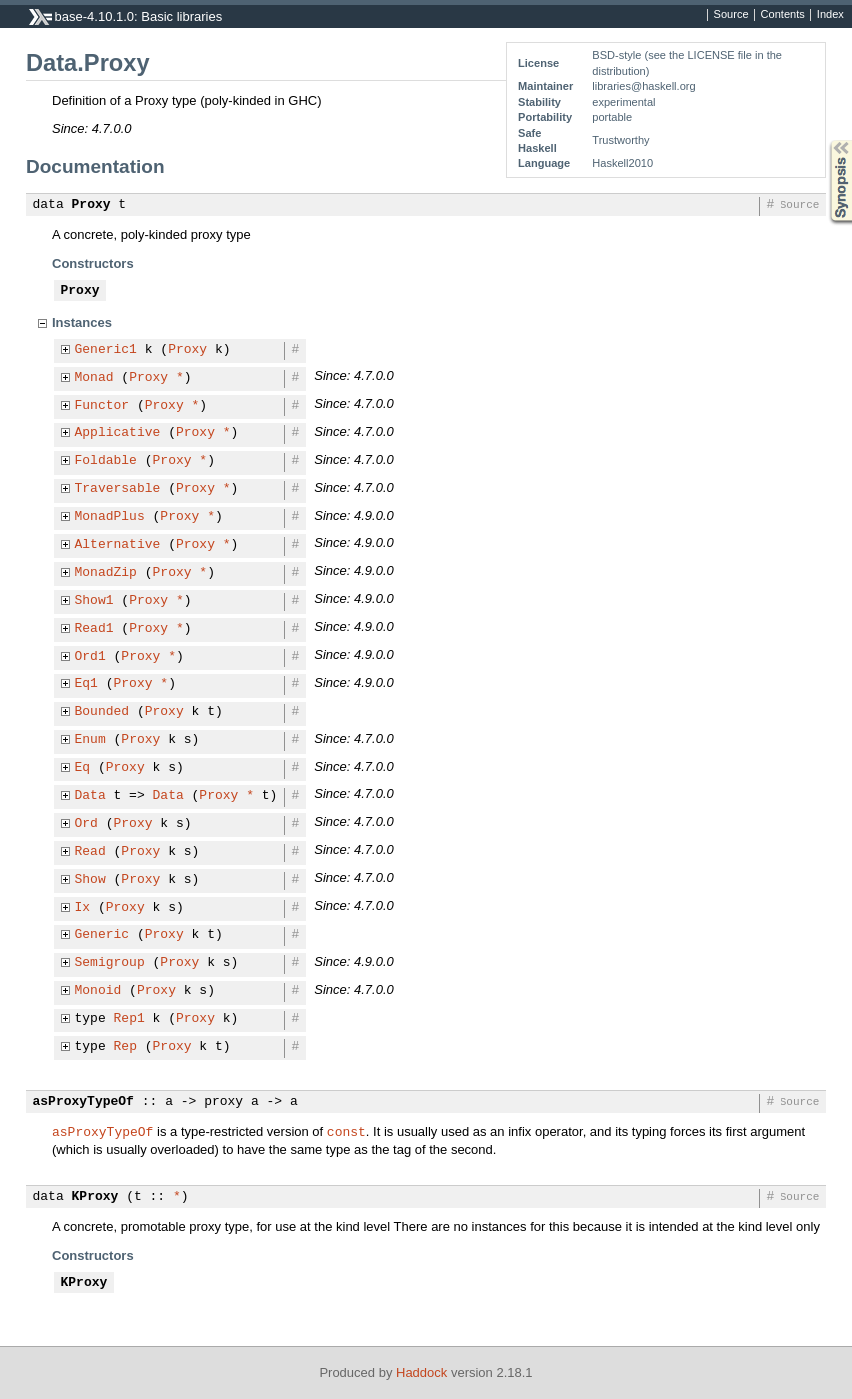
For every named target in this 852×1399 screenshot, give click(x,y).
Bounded (102, 712)
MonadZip (106, 573)
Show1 (94, 601)
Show (90, 880)
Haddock (421, 1372)
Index (830, 15)
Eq (83, 768)
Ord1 (90, 657)
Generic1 (106, 350)
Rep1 (129, 1019)
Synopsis (825, 140)
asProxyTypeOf (83, 1102)
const (346, 1131)
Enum (90, 740)
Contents (783, 15)
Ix (83, 908)
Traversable (118, 489)
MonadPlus (110, 517)
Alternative (118, 545)
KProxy (95, 1197)
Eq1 (86, 684)
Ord (86, 824)
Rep (125, 1047)
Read (90, 852)
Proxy (91, 205)
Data (90, 796)
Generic (102, 935)
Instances (82, 322)
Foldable (106, 461)
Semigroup (110, 963)
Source (731, 15)
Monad (94, 378)
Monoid (98, 991)
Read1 (94, 629)
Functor (102, 406)
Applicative (118, 433)
